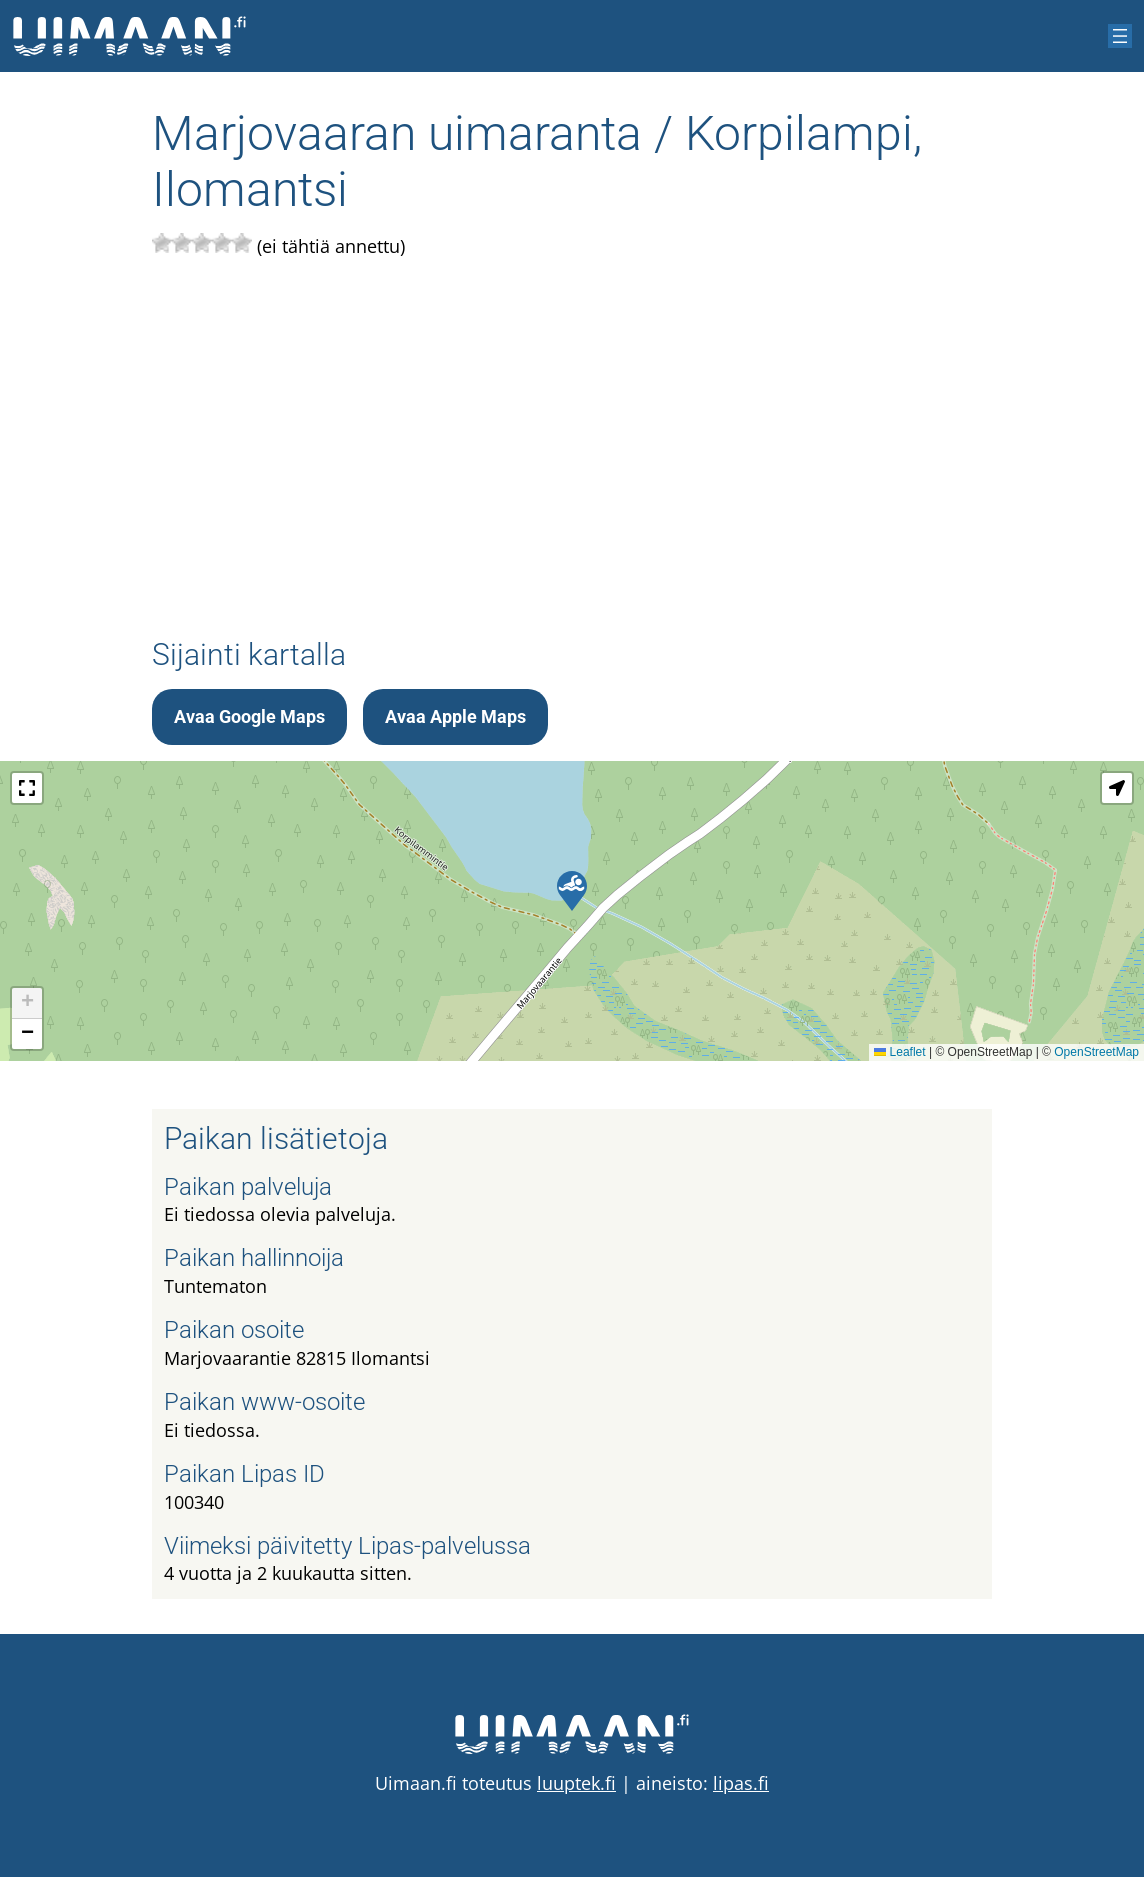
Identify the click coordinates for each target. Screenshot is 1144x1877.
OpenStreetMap (1096, 1052)
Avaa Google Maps (249, 716)
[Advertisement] (572, 449)
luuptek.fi (576, 1783)
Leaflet (899, 1052)
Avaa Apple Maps (455, 716)
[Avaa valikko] (1120, 36)
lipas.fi (741, 1783)
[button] (572, 891)
